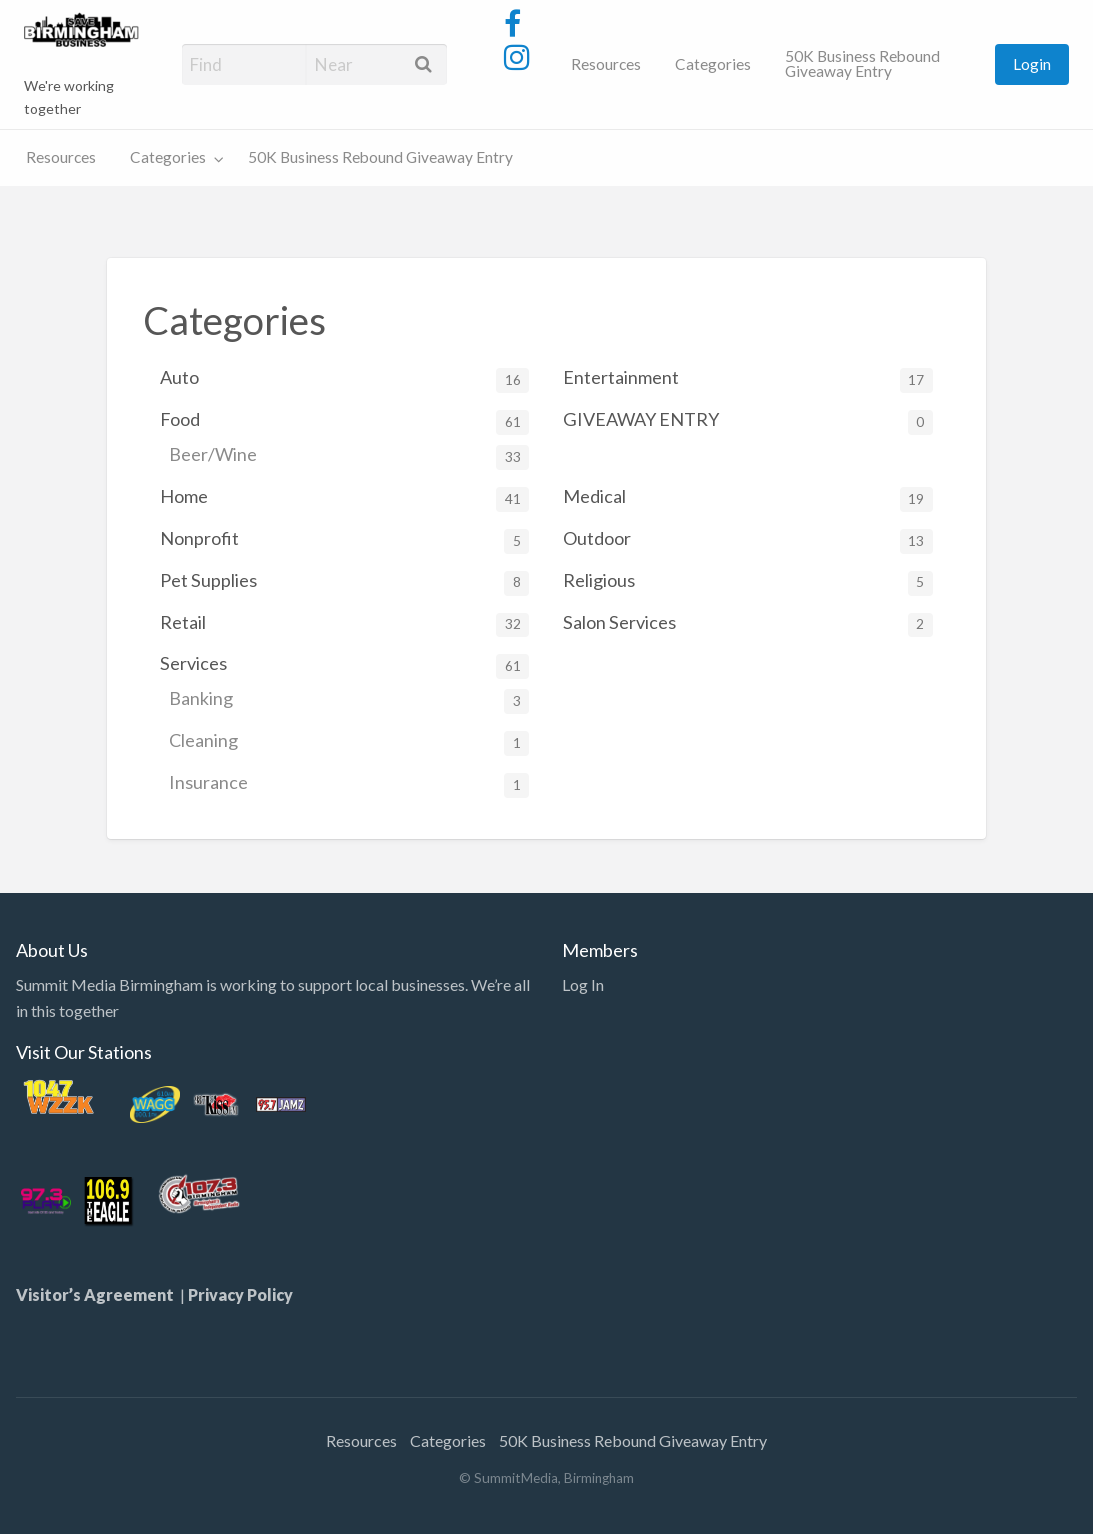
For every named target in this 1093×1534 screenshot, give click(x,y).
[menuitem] (606, 64)
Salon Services (747, 624)
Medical (747, 498)
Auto (344, 379)
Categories (713, 64)
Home (344, 498)
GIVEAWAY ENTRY (747, 421)
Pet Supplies (344, 582)
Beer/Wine (349, 456)
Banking (349, 700)
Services (344, 665)
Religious (747, 582)
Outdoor (747, 540)
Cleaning (349, 742)
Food (344, 421)
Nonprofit (344, 540)
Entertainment (747, 379)
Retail (344, 624)
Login (1032, 64)
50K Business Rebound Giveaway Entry (862, 64)
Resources (606, 64)
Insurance (349, 784)
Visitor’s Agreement (98, 1294)
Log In (583, 984)
